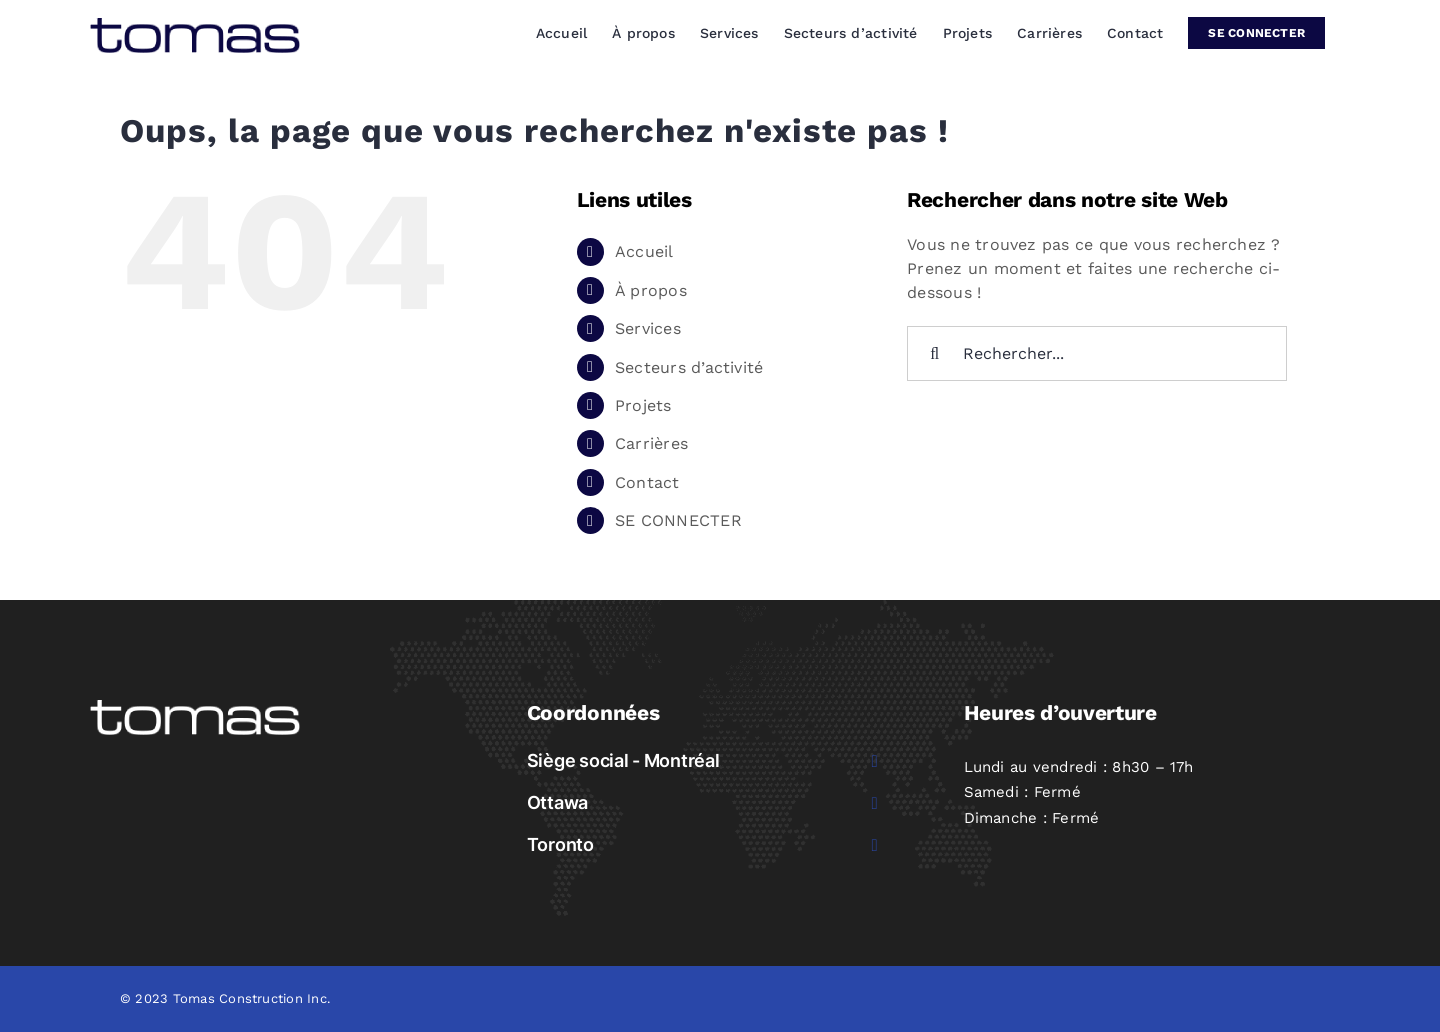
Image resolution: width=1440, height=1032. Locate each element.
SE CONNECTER (678, 520)
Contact (647, 482)
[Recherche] (934, 353)
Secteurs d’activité (689, 367)
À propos (651, 290)
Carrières (651, 443)
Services (648, 328)
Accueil (644, 251)
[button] (705, 761)
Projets (643, 405)
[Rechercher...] (1097, 353)
